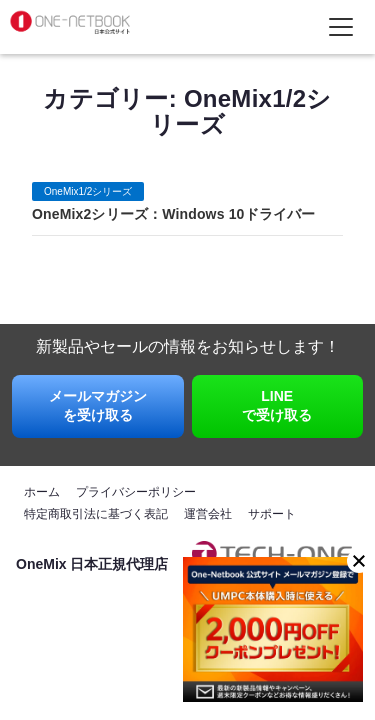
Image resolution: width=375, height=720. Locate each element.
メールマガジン (98, 407)
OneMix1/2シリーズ (88, 191)
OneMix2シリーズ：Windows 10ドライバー (173, 214)
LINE (278, 407)
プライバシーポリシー (136, 492)
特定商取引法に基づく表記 (96, 514)
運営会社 (208, 514)
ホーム (42, 492)
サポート (272, 514)
